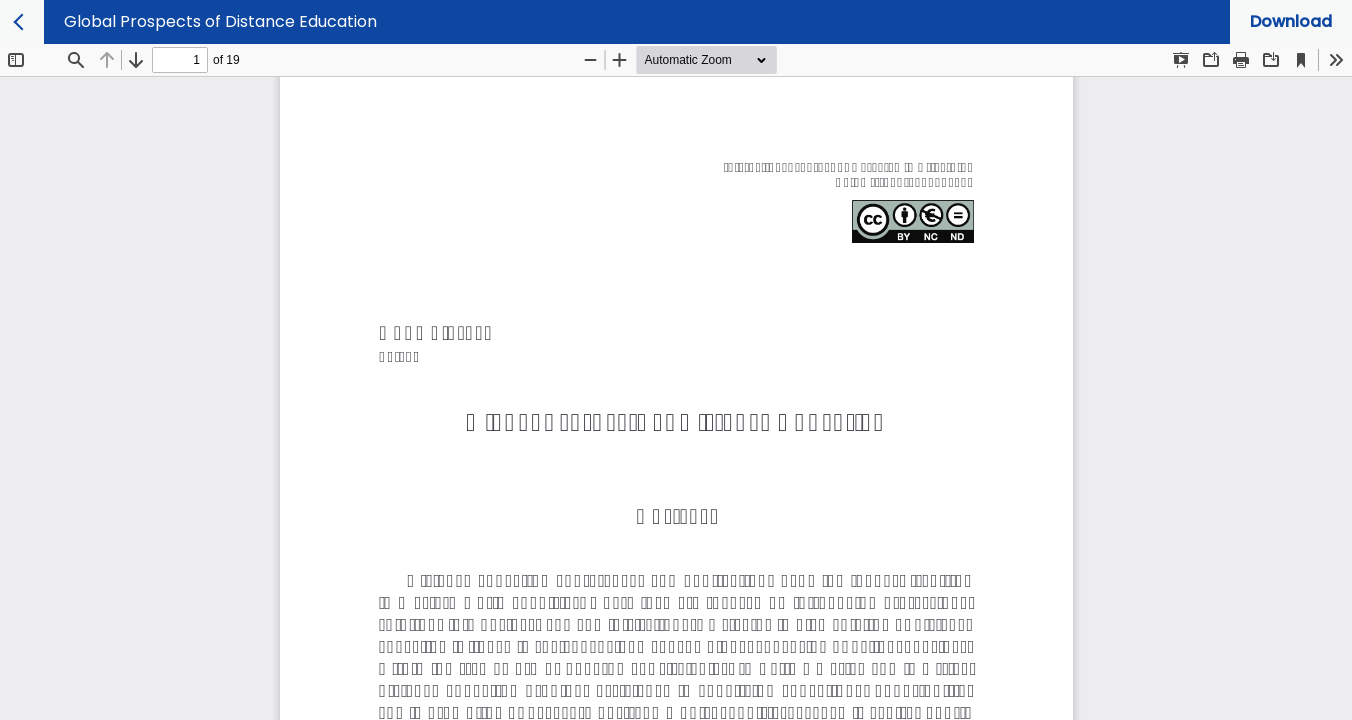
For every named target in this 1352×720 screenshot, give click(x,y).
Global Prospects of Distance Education (220, 21)
